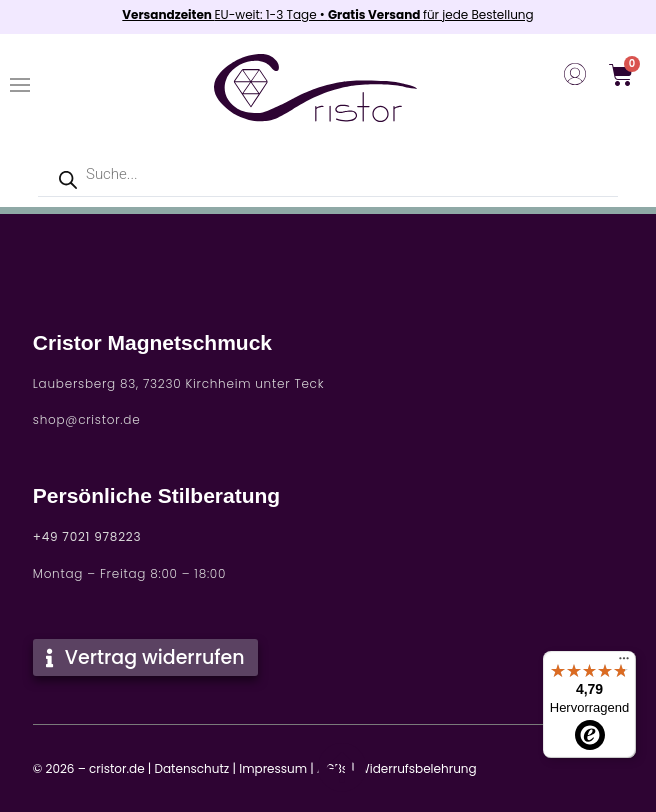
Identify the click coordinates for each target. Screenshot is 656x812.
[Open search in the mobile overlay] (328, 174)
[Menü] (624, 663)
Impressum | (276, 768)
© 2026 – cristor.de (89, 768)
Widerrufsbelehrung (417, 768)
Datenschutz (191, 768)
